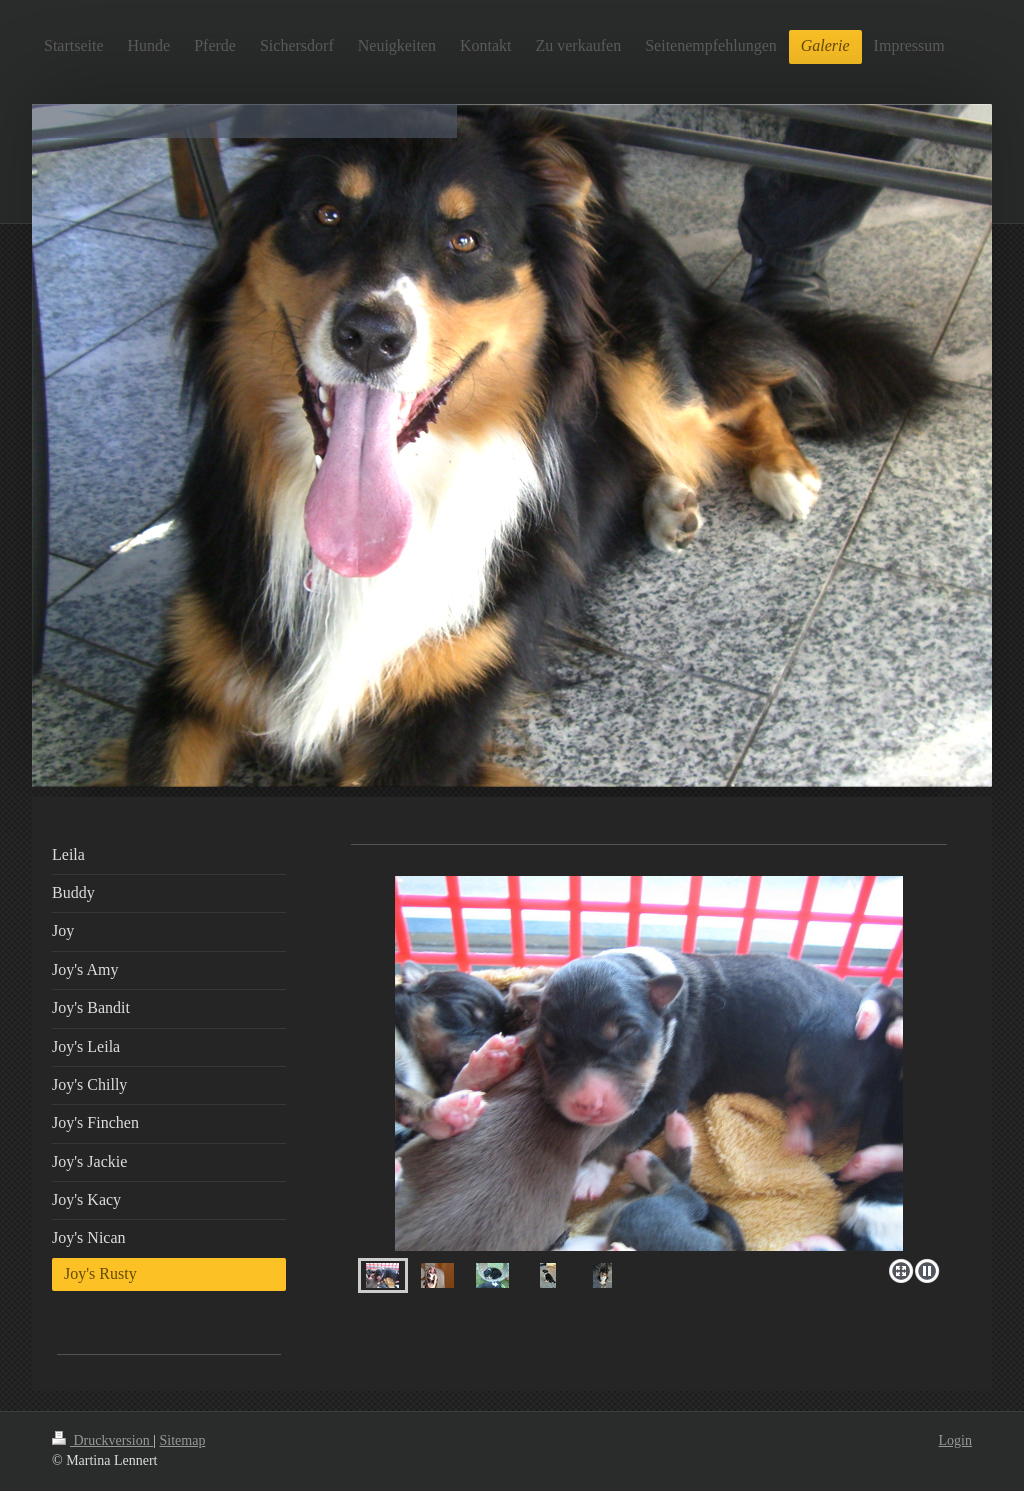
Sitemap (183, 1440)
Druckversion (102, 1440)
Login (955, 1440)
